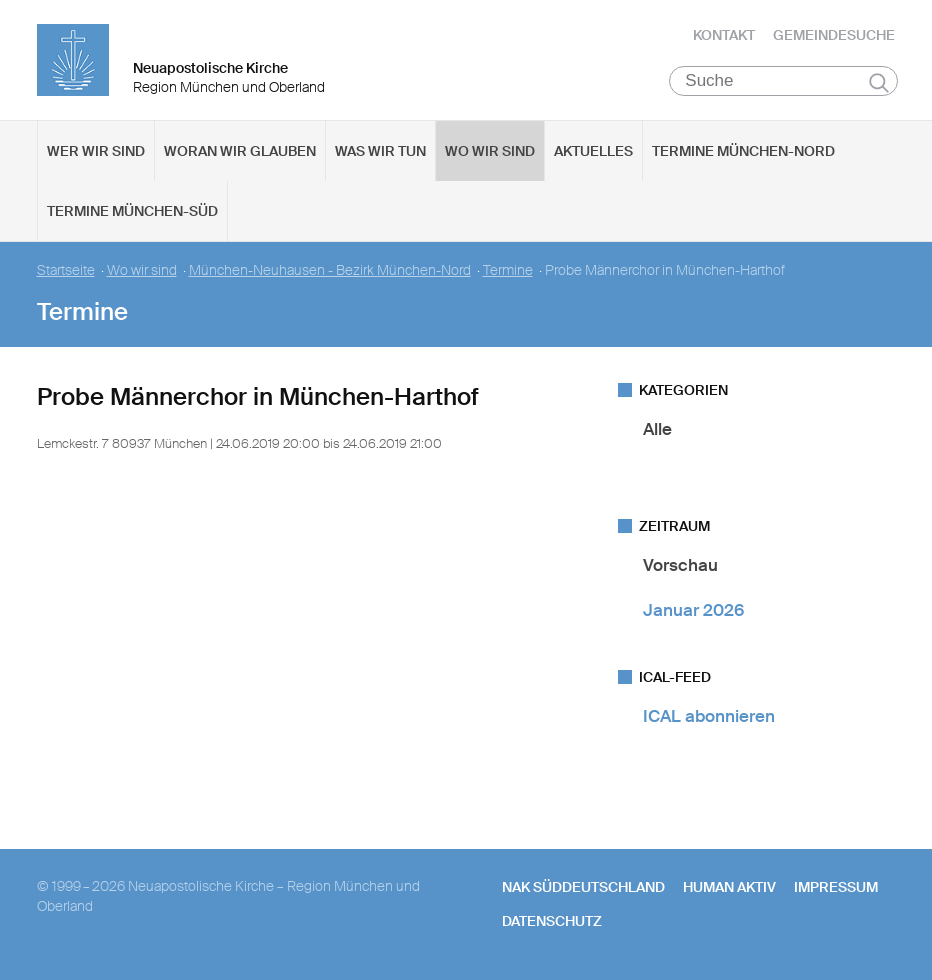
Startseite (66, 270)
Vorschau (680, 565)
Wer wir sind (96, 151)
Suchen (879, 82)
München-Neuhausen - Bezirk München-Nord (330, 270)
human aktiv (729, 887)
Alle (657, 429)
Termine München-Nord (743, 151)
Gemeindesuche (834, 35)
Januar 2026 (693, 610)
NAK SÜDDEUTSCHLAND (583, 887)
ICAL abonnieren (709, 716)
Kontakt (724, 35)
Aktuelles (593, 151)
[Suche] (783, 81)
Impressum (836, 887)
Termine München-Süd (132, 211)
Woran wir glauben (240, 151)
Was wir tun (380, 151)
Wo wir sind (490, 151)
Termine (508, 270)
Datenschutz (552, 921)
